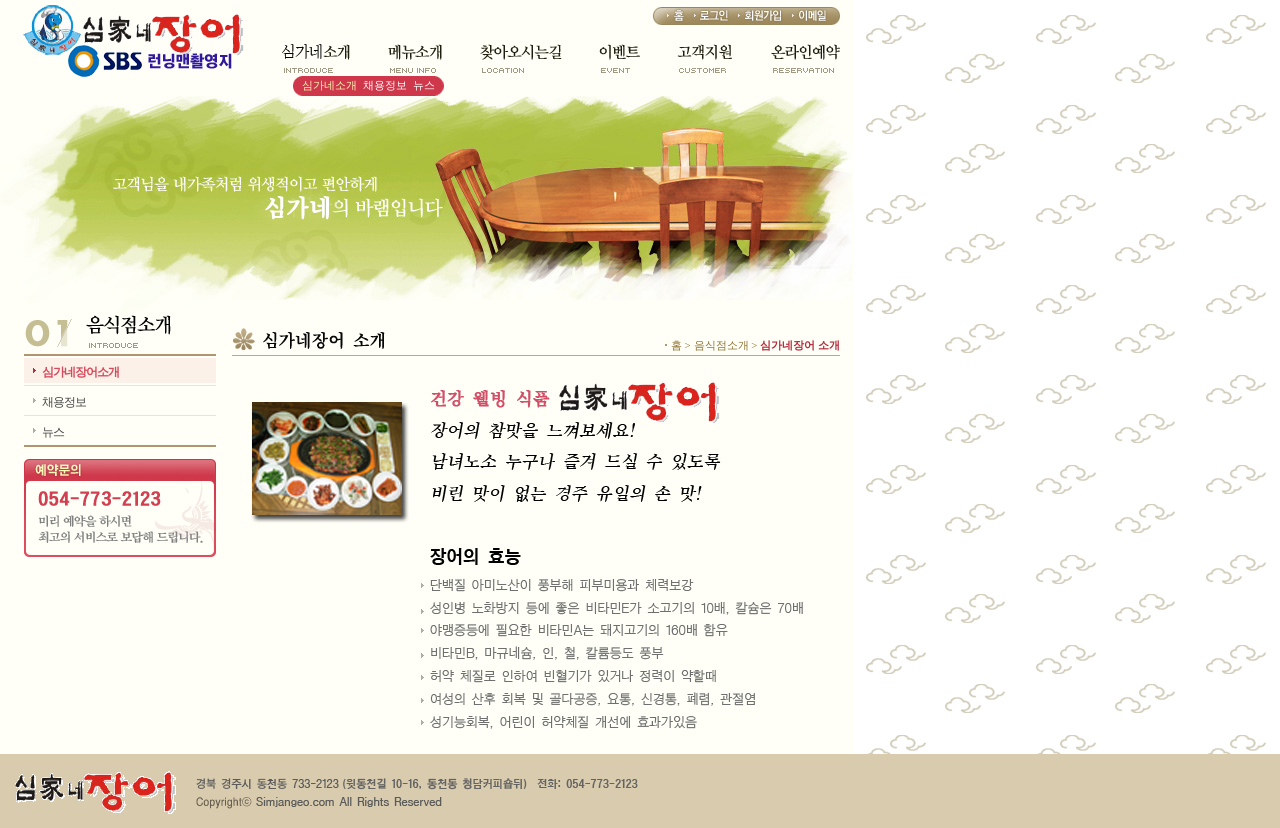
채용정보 (385, 85)
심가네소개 (329, 85)
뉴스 (424, 85)
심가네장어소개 (80, 372)
